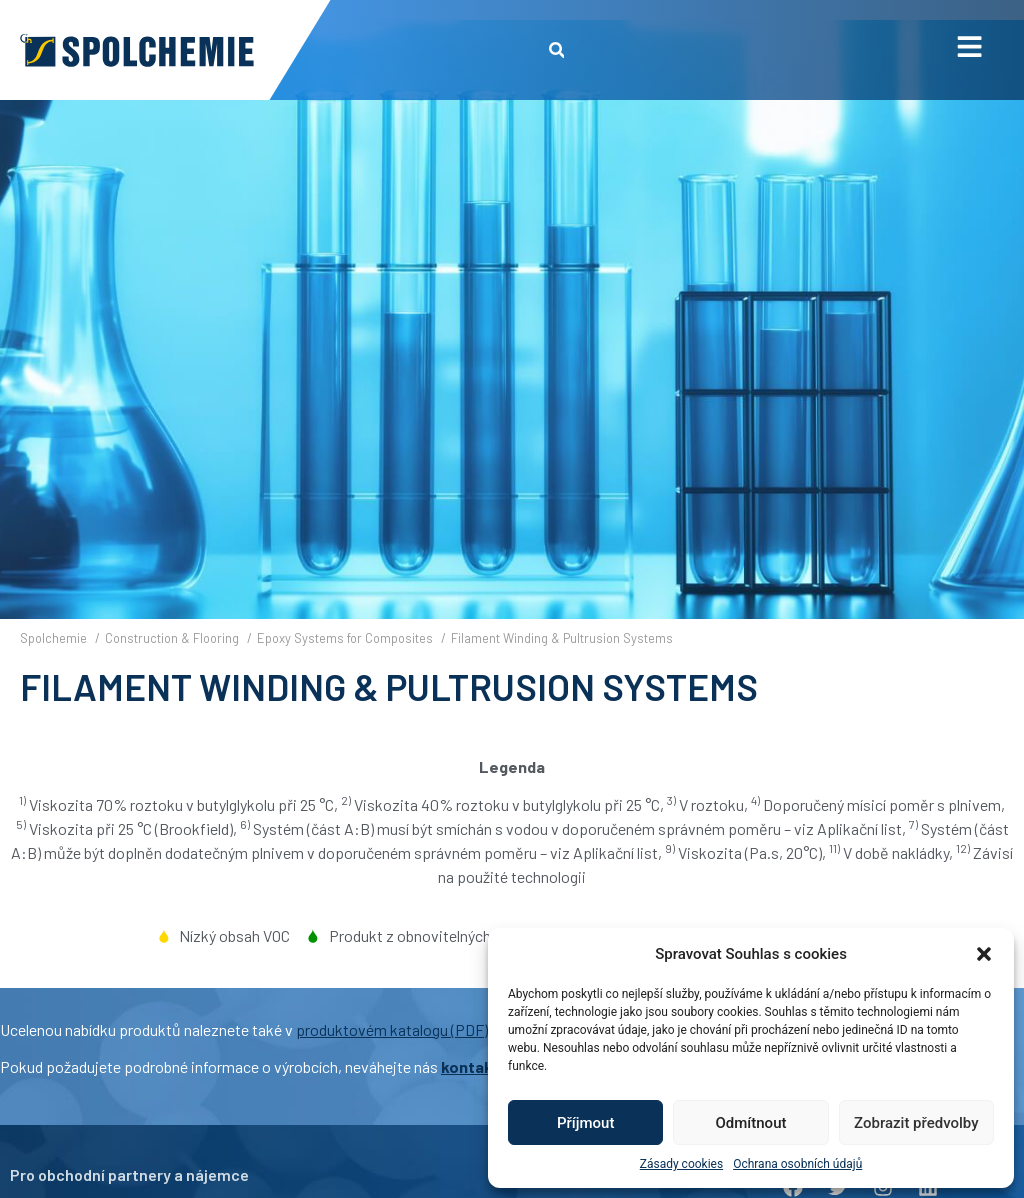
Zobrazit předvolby (916, 1123)
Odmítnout (751, 1123)
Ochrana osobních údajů (797, 1164)
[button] (984, 954)
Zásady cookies (681, 1164)
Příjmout (585, 1123)
